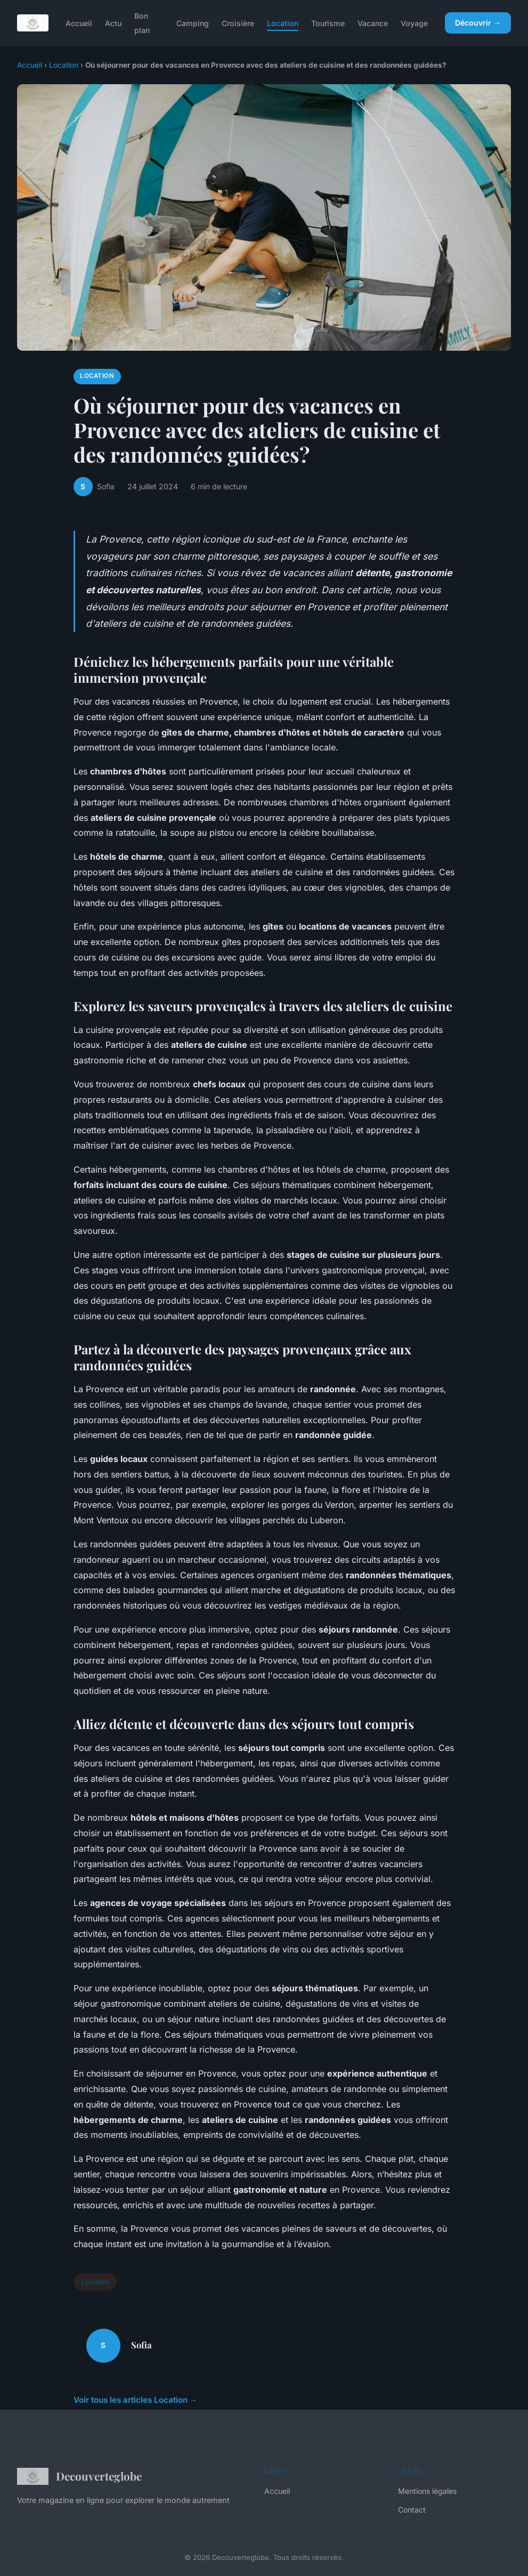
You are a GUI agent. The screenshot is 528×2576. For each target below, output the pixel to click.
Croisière (238, 23)
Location (282, 23)
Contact (412, 2509)
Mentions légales (427, 2491)
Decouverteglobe (79, 2476)
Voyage (414, 23)
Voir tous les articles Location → (136, 2400)
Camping (192, 23)
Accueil (79, 23)
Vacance (373, 23)
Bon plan (142, 23)
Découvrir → (478, 22)
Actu (113, 23)
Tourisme (328, 23)
